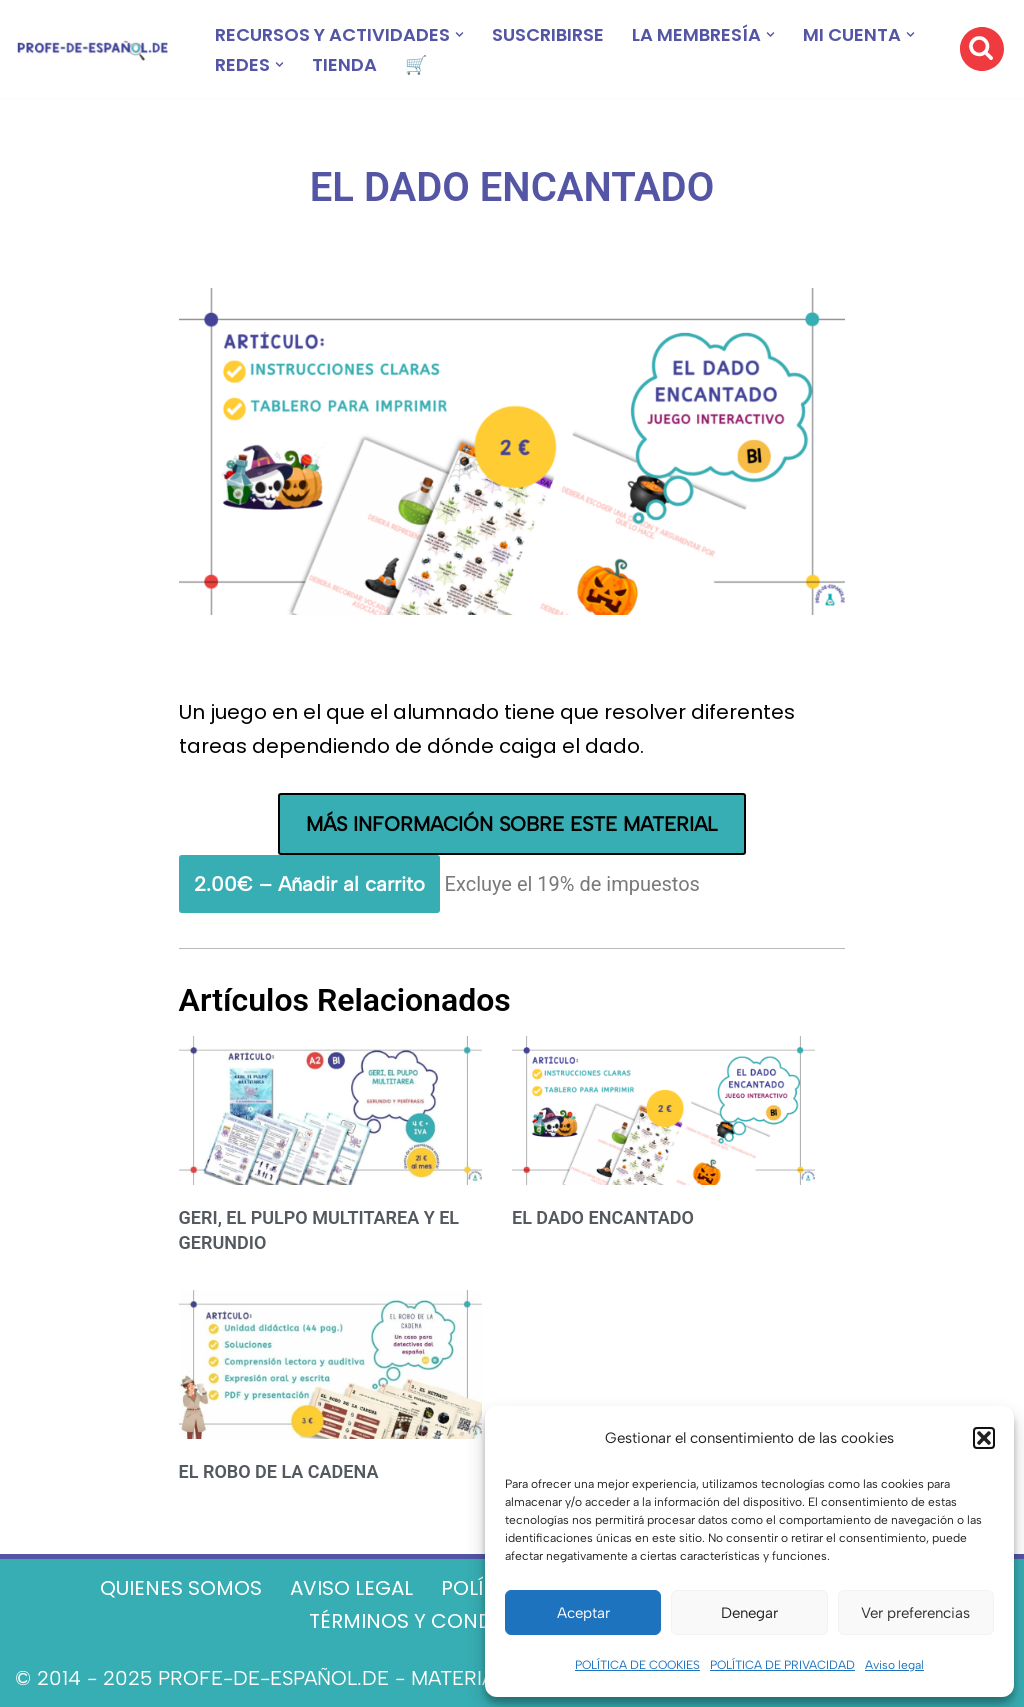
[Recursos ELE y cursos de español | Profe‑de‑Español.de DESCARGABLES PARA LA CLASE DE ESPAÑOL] (92, 49)
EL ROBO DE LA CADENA (279, 1471)
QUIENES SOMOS (181, 1588)
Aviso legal (894, 1665)
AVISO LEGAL (351, 1588)
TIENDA (344, 64)
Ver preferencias (915, 1613)
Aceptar (583, 1613)
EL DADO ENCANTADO (603, 1217)
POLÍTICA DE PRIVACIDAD (782, 1665)
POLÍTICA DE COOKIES (637, 1665)
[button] (984, 1438)
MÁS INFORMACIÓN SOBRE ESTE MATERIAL (511, 824)
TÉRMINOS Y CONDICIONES (441, 1621)
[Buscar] (982, 49)
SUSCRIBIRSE (548, 34)
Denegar (749, 1613)
